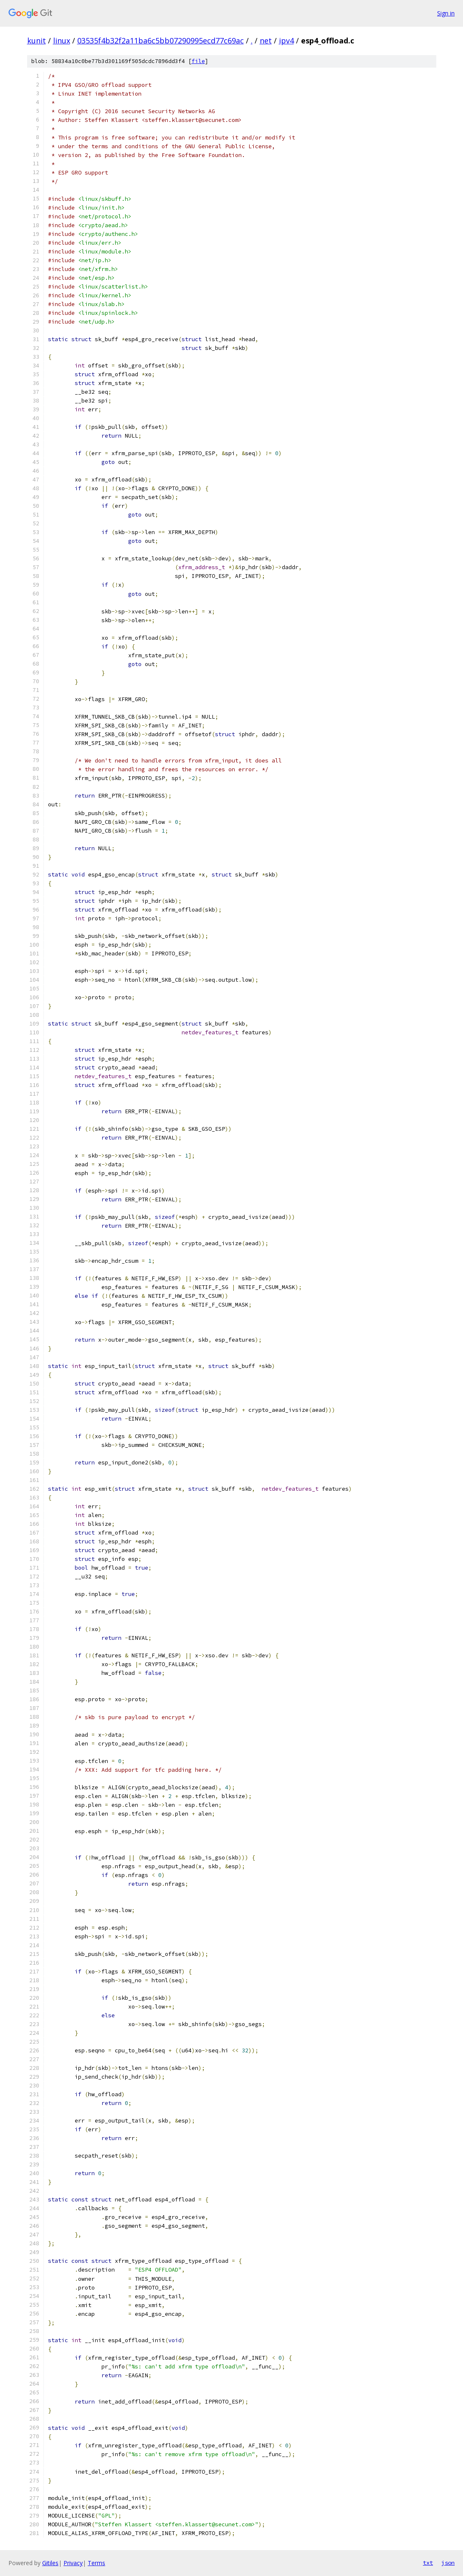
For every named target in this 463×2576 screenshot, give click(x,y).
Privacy (73, 2563)
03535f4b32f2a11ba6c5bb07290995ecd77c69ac (160, 40)
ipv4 (286, 40)
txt (428, 2562)
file (198, 61)
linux (61, 40)
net (266, 40)
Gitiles (50, 2563)
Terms (96, 2563)
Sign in (446, 13)
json (448, 2562)
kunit (36, 40)
